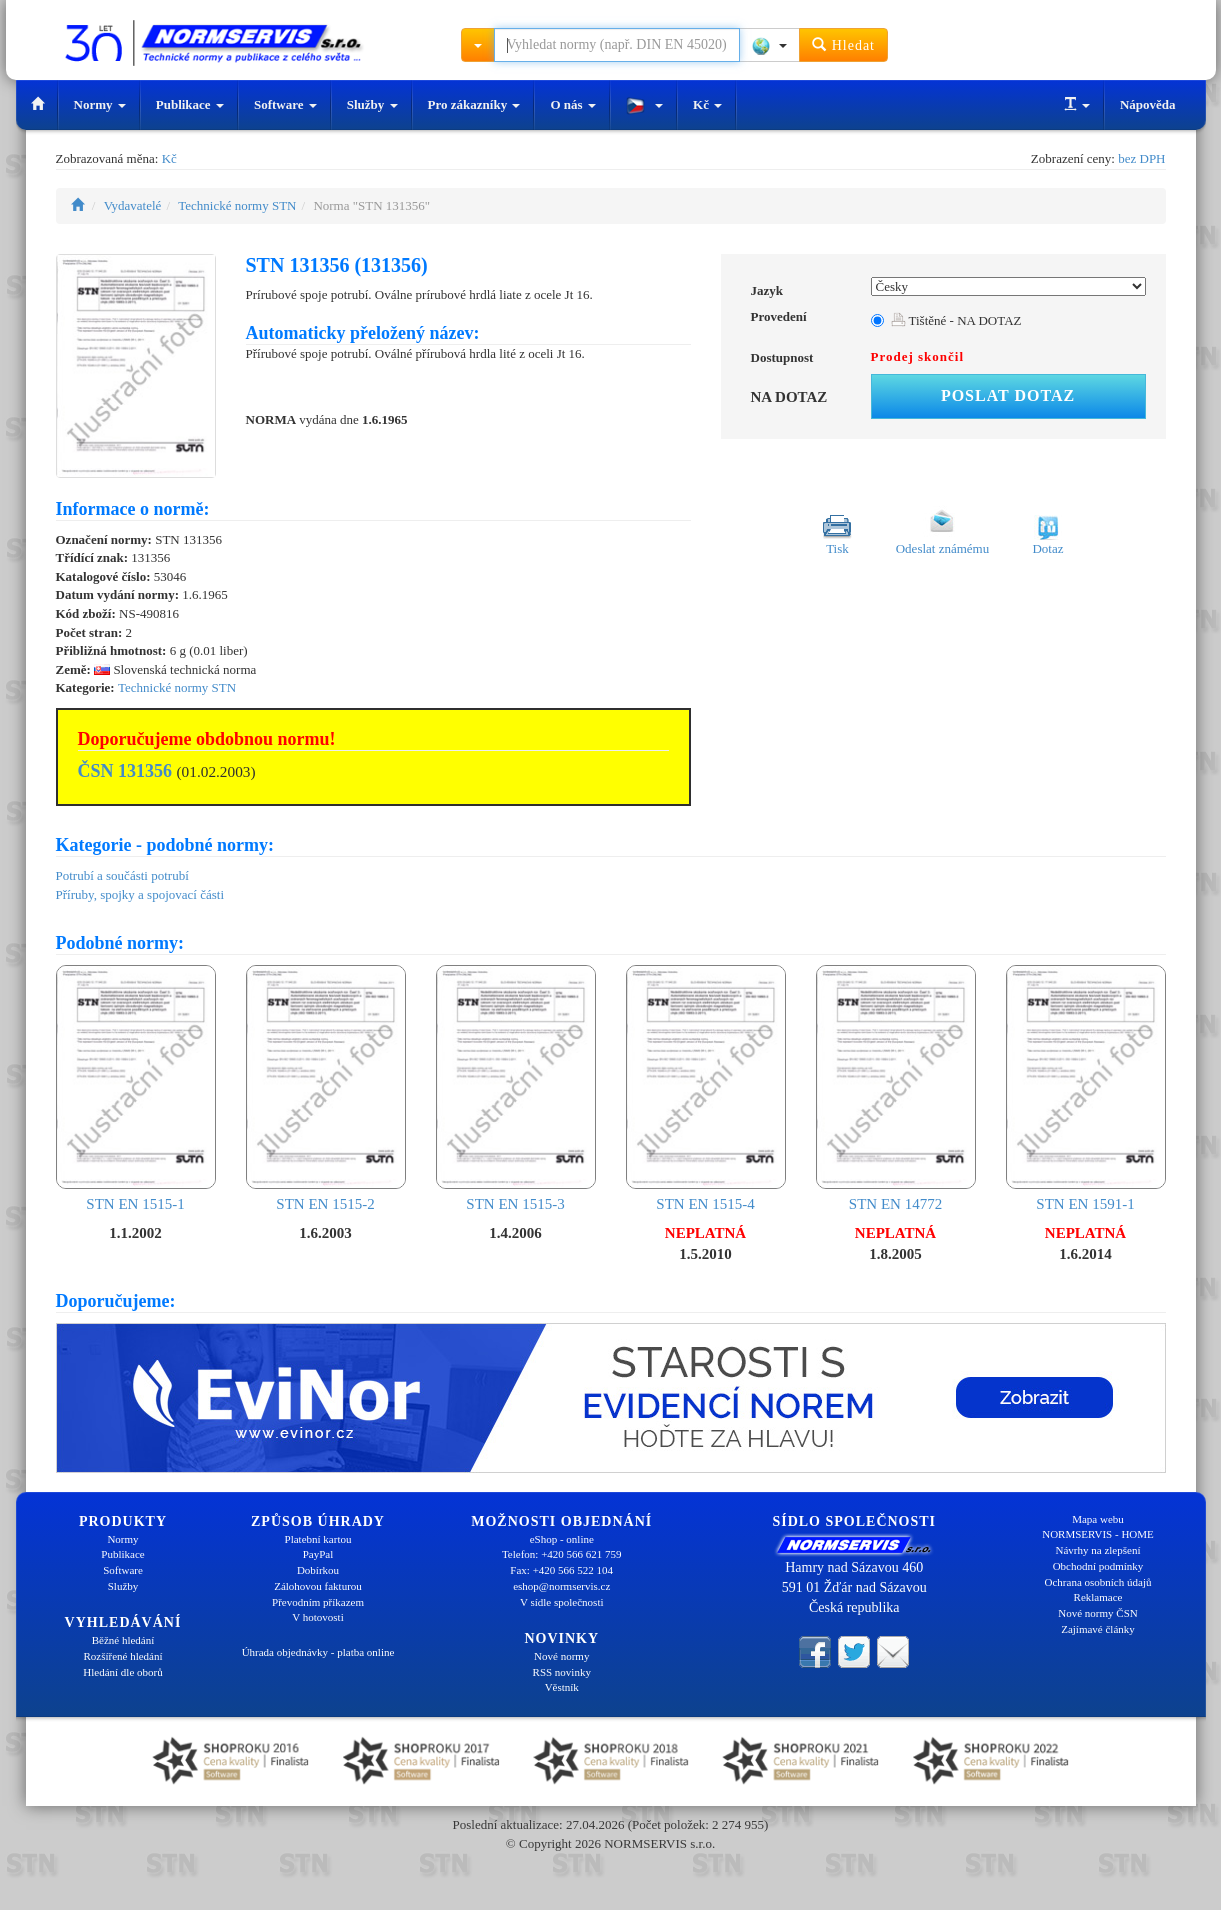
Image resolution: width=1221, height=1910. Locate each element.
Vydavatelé (133, 205)
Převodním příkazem (318, 1602)
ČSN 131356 (125, 771)
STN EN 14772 (896, 1088)
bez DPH (1141, 158)
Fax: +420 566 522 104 (561, 1570)
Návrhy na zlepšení (1098, 1550)
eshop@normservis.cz (561, 1586)
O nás (572, 104)
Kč (707, 104)
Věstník (562, 1687)
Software (285, 104)
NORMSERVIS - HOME (1098, 1534)
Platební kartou (318, 1539)
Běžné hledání (123, 1640)
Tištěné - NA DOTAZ (956, 320)
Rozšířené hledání (122, 1656)
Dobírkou (318, 1570)
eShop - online (562, 1539)
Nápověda (1148, 104)
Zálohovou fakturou (318, 1586)
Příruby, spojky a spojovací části (140, 894)
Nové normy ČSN (1097, 1613)
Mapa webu (1098, 1519)
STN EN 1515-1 (136, 1088)
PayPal (318, 1554)
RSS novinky (562, 1672)
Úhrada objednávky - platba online (318, 1652)
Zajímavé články (1098, 1629)
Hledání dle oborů (122, 1672)
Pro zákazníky (474, 104)
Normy (100, 104)
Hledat (843, 44)
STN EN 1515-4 (706, 1088)
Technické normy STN (237, 205)
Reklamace (1098, 1597)
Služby (372, 104)
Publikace (190, 104)
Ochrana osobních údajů (1098, 1582)
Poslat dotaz (1008, 395)
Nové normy (561, 1656)
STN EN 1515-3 (516, 1088)
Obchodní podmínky (1098, 1566)
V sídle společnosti (562, 1602)
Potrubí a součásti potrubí (122, 875)
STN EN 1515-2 (326, 1088)
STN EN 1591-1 (1086, 1088)
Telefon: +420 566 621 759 (562, 1554)
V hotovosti (317, 1617)
